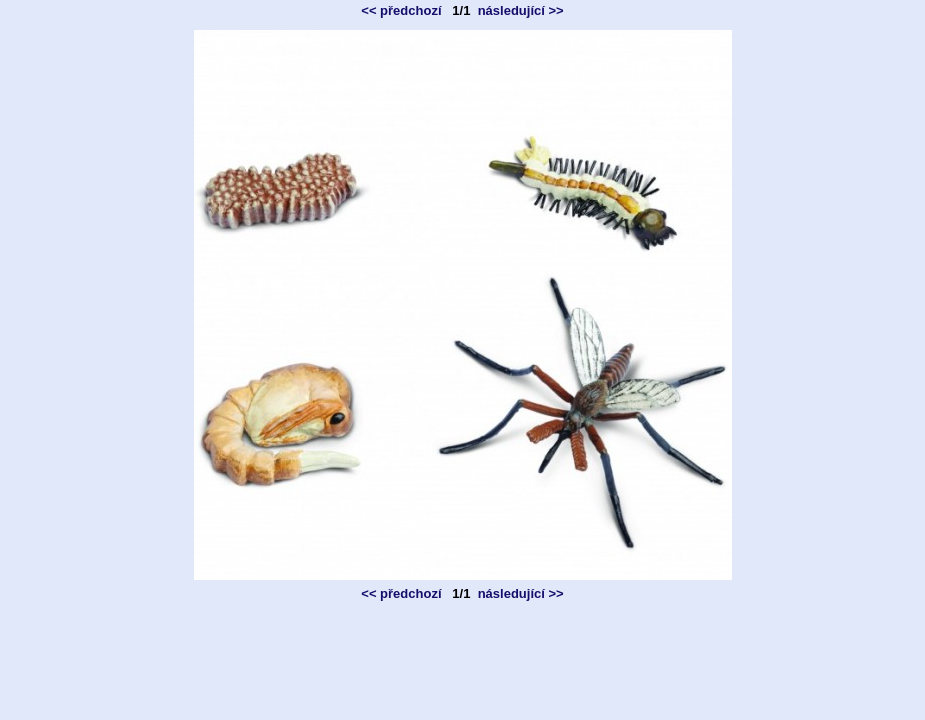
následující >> (521, 10)
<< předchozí (401, 10)
